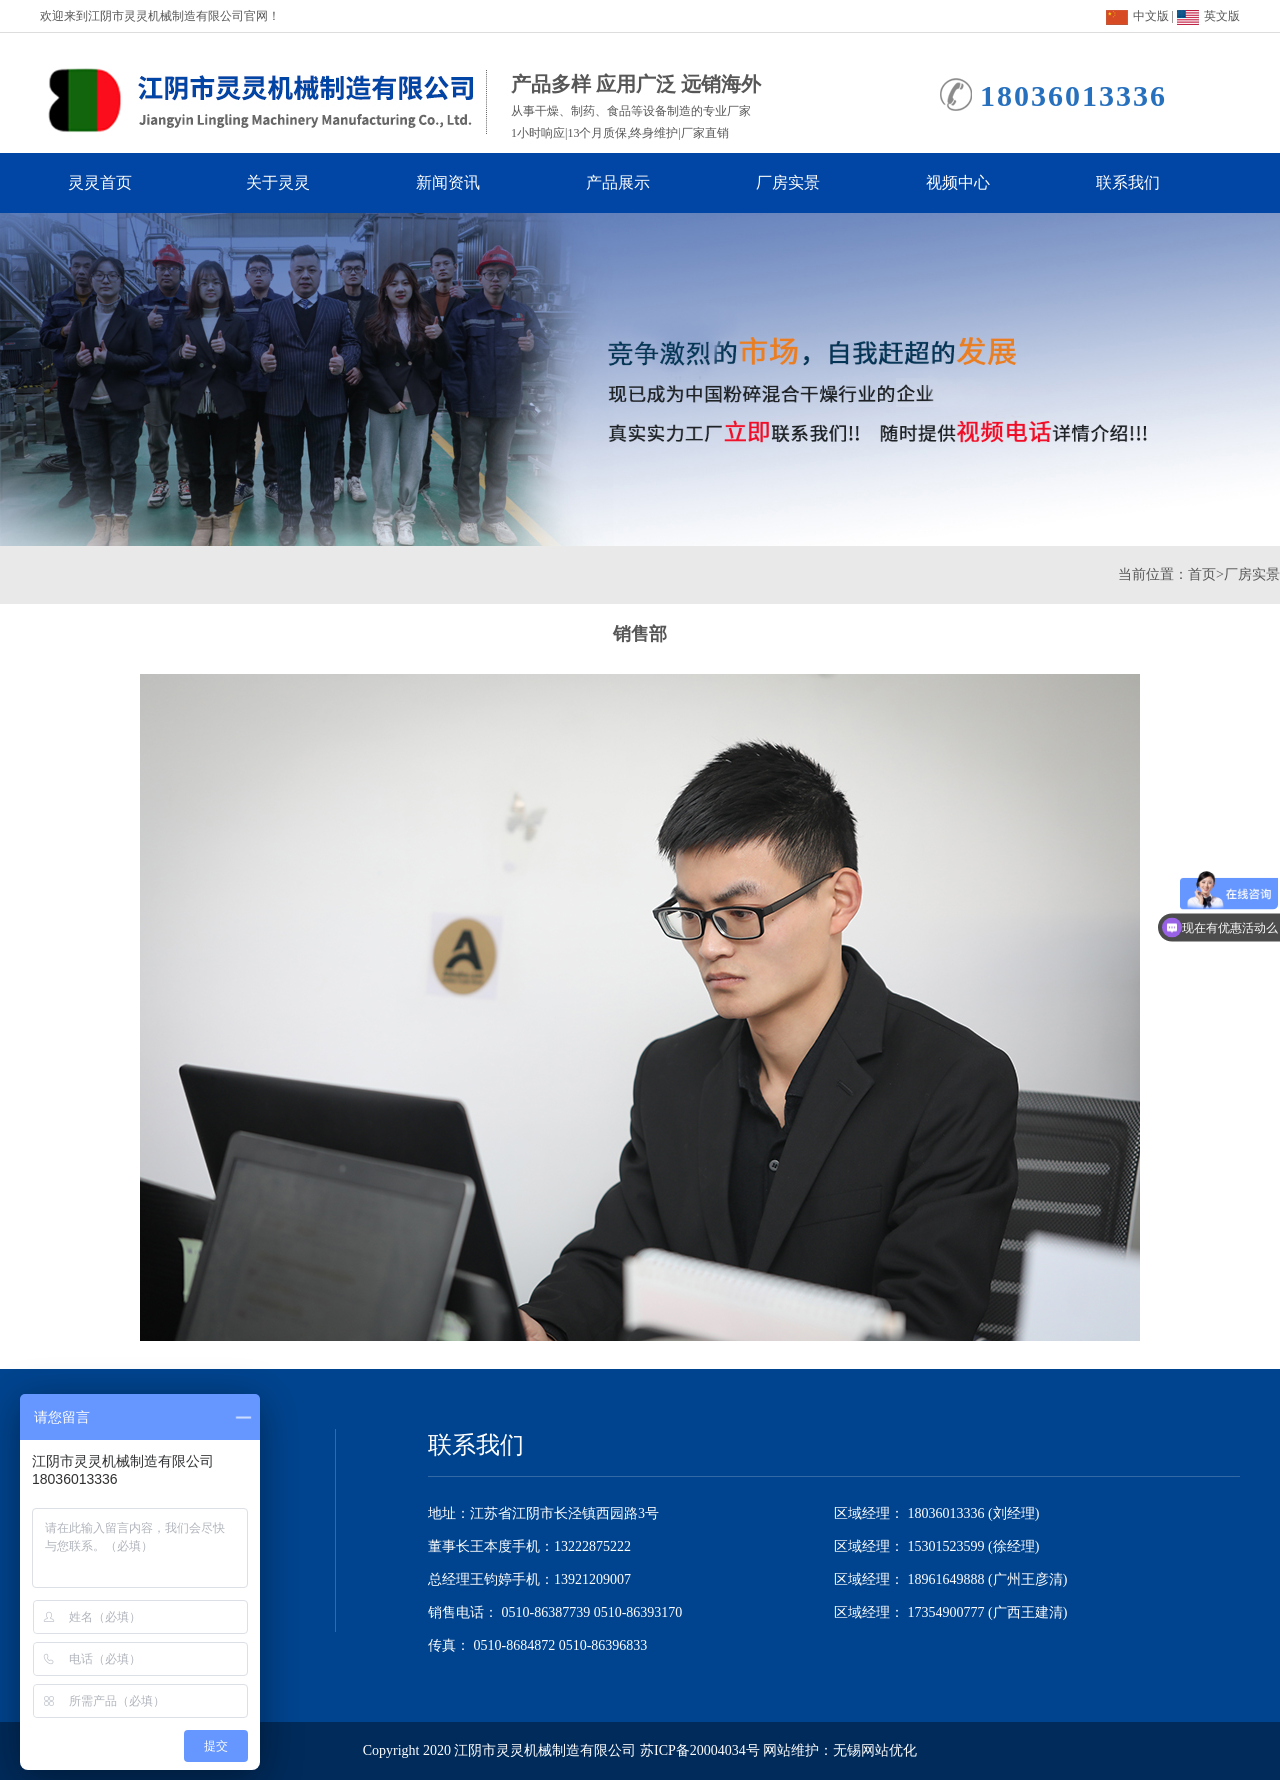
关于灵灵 (296, 183)
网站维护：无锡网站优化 (840, 1750)
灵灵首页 (114, 183)
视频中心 (976, 183)
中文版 (1137, 16)
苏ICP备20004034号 (700, 1750)
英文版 (1208, 16)
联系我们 (1146, 183)
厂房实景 (806, 183)
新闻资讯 (466, 183)
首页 (1202, 574)
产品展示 (636, 183)
